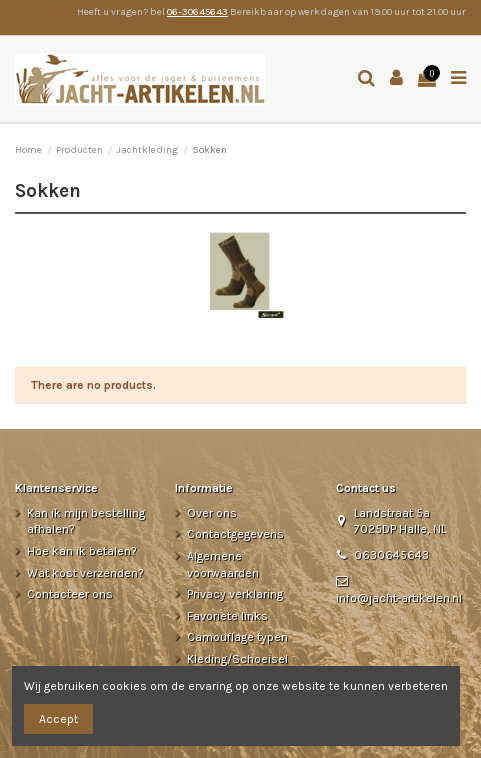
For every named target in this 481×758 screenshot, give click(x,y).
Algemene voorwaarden (223, 564)
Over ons (212, 513)
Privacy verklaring (235, 594)
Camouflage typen (237, 637)
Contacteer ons (70, 594)
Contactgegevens (235, 534)
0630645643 (391, 555)
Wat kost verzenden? (85, 573)
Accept (58, 719)
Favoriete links (227, 616)
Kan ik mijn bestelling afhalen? (86, 521)
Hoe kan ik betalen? (82, 551)
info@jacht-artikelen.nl (399, 598)
